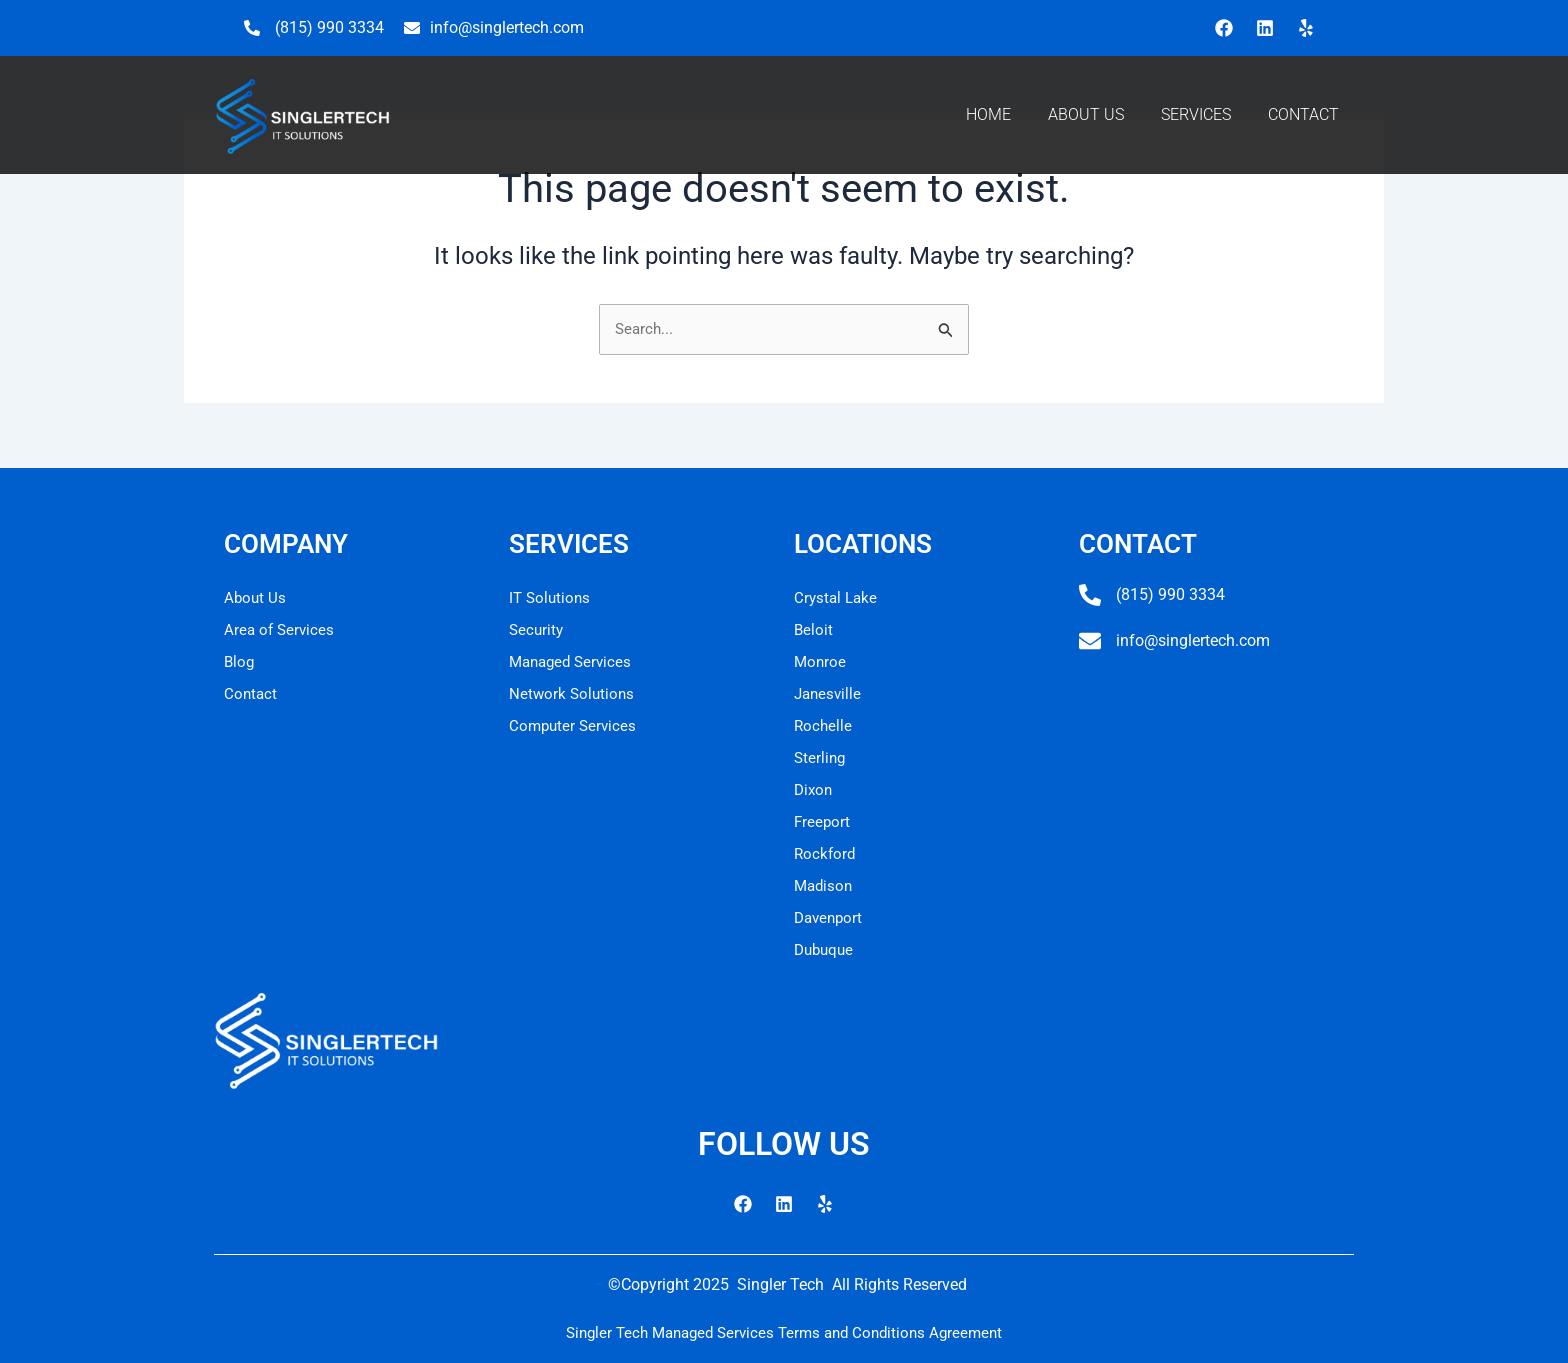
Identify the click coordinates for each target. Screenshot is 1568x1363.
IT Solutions (551, 597)
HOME (988, 114)
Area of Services (281, 629)
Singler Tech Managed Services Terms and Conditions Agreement (784, 1332)
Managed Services (574, 661)
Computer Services (575, 725)
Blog (240, 661)
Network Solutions (573, 693)
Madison (825, 885)
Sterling (821, 757)
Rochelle (824, 725)
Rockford (826, 853)
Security (537, 629)
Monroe (821, 661)
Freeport (823, 821)
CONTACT (1303, 114)
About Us (256, 597)
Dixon (814, 789)
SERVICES (1196, 114)
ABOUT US (1086, 114)
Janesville (829, 693)
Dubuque (826, 949)
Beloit (814, 629)
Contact (251, 693)
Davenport (830, 917)
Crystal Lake (837, 597)
